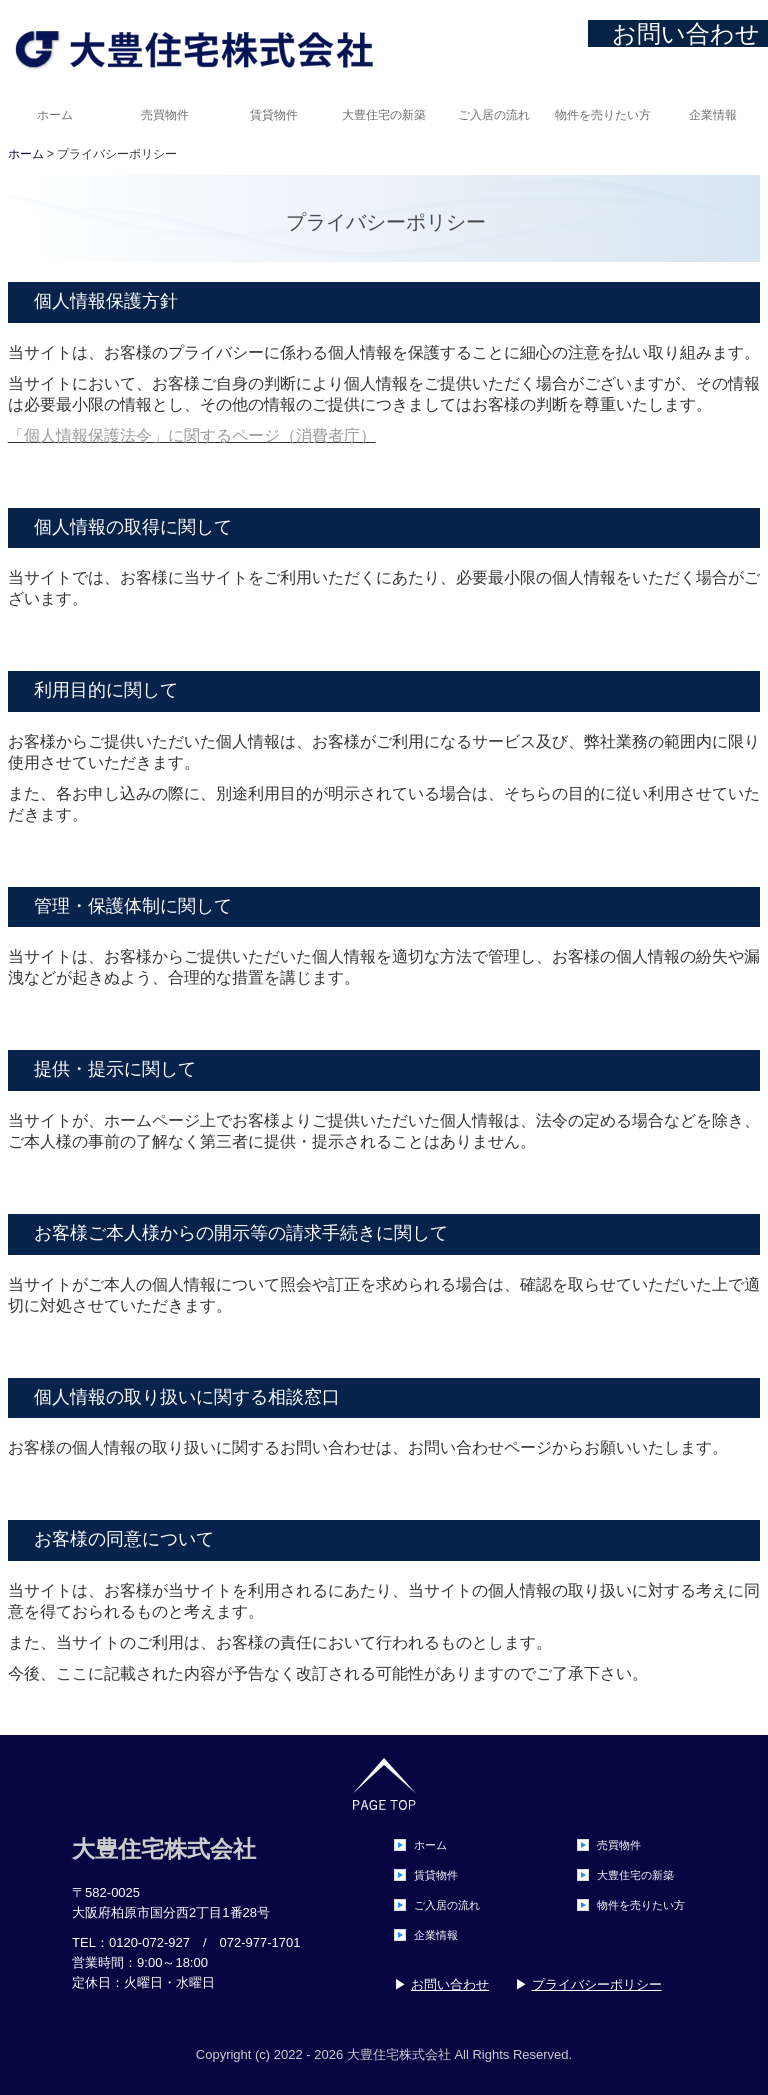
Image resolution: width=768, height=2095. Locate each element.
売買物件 (165, 115)
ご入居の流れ (494, 115)
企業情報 (713, 115)
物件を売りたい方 (603, 115)
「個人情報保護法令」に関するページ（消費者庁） (192, 435)
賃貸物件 (274, 115)
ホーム (55, 115)
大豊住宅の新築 (384, 115)
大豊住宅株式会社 (164, 1849)
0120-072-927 (149, 1942)
